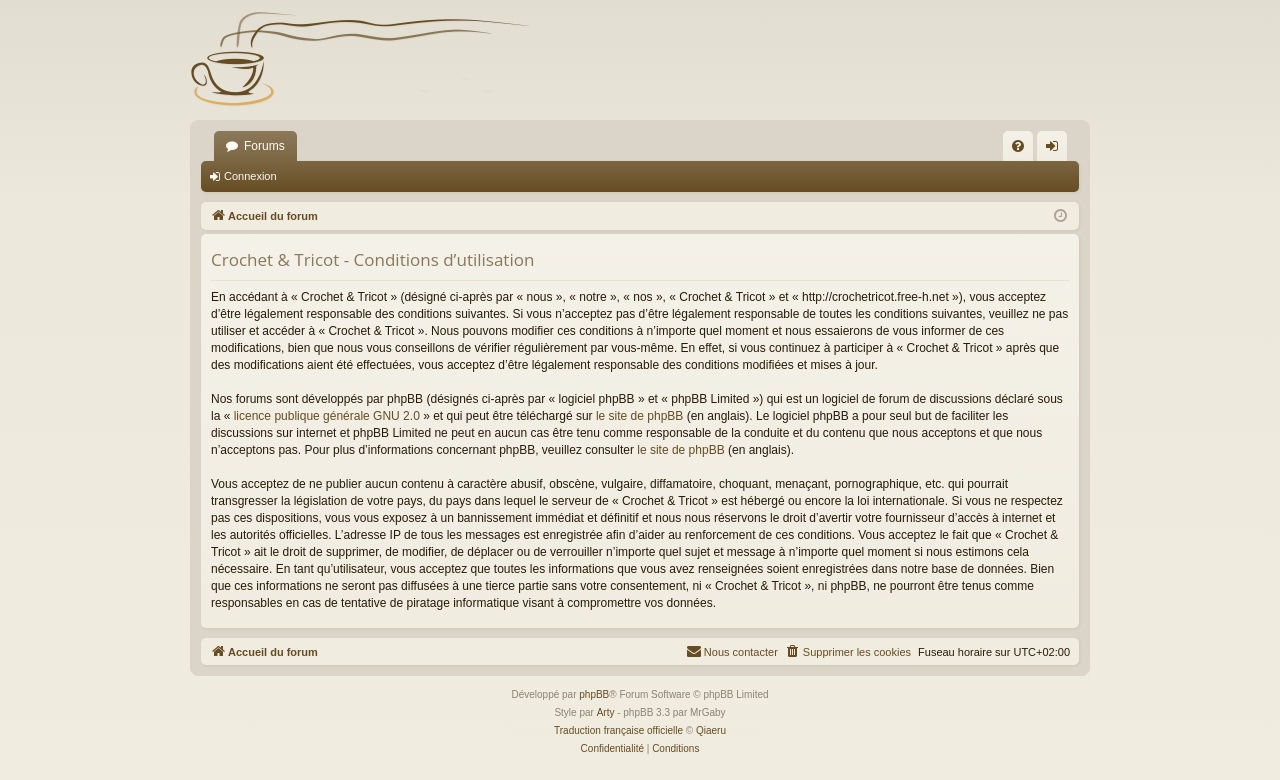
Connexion (250, 176)
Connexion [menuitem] (1056, 150)
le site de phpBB (639, 416)
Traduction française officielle (618, 730)
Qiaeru (711, 730)
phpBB (594, 694)
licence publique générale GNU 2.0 (327, 416)
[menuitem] (1018, 146)
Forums (264, 146)
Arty (606, 712)
